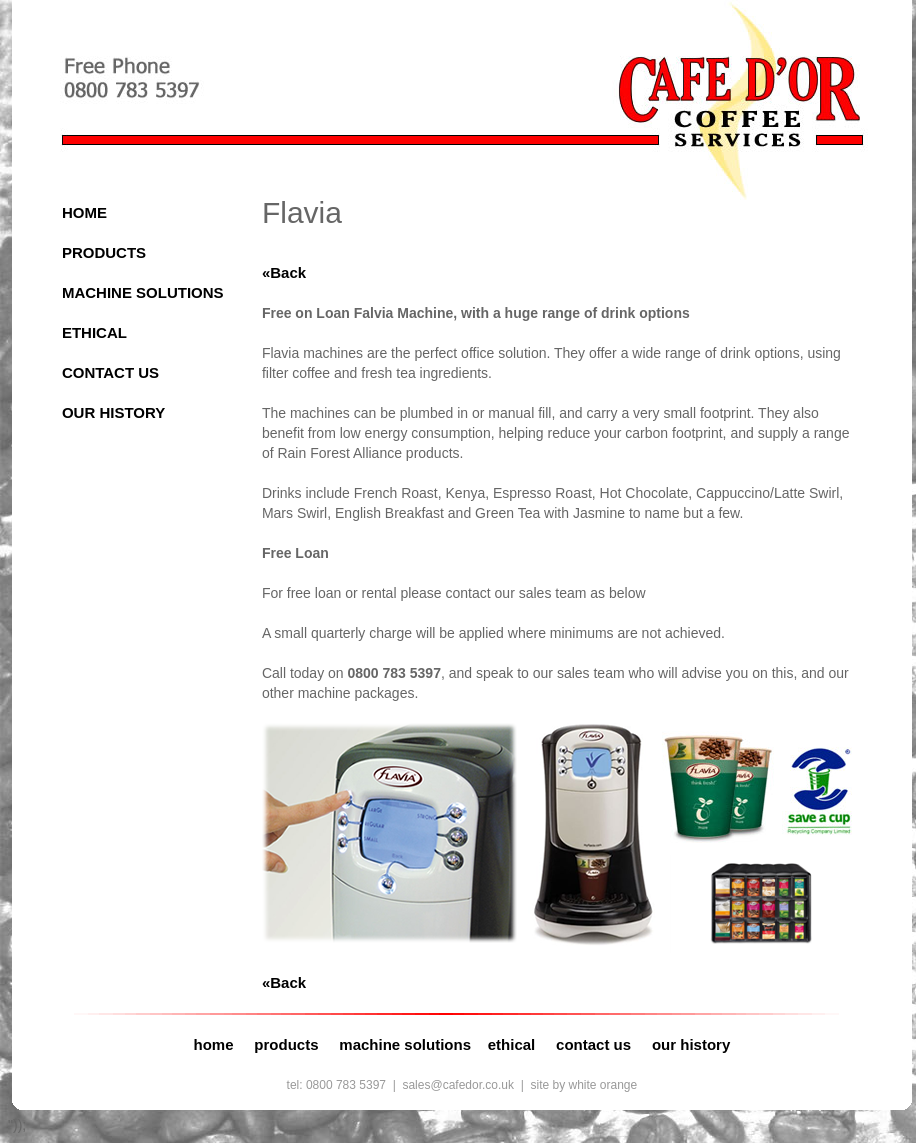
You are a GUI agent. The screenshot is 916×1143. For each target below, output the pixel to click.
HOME (84, 212)
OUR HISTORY (113, 412)
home (213, 1044)
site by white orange (583, 1085)
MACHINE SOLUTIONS (143, 292)
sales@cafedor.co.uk (458, 1085)
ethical (512, 1044)
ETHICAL (94, 332)
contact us (593, 1044)
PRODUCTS (104, 252)
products (286, 1044)
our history (691, 1044)
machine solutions (405, 1044)
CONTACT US (110, 372)
